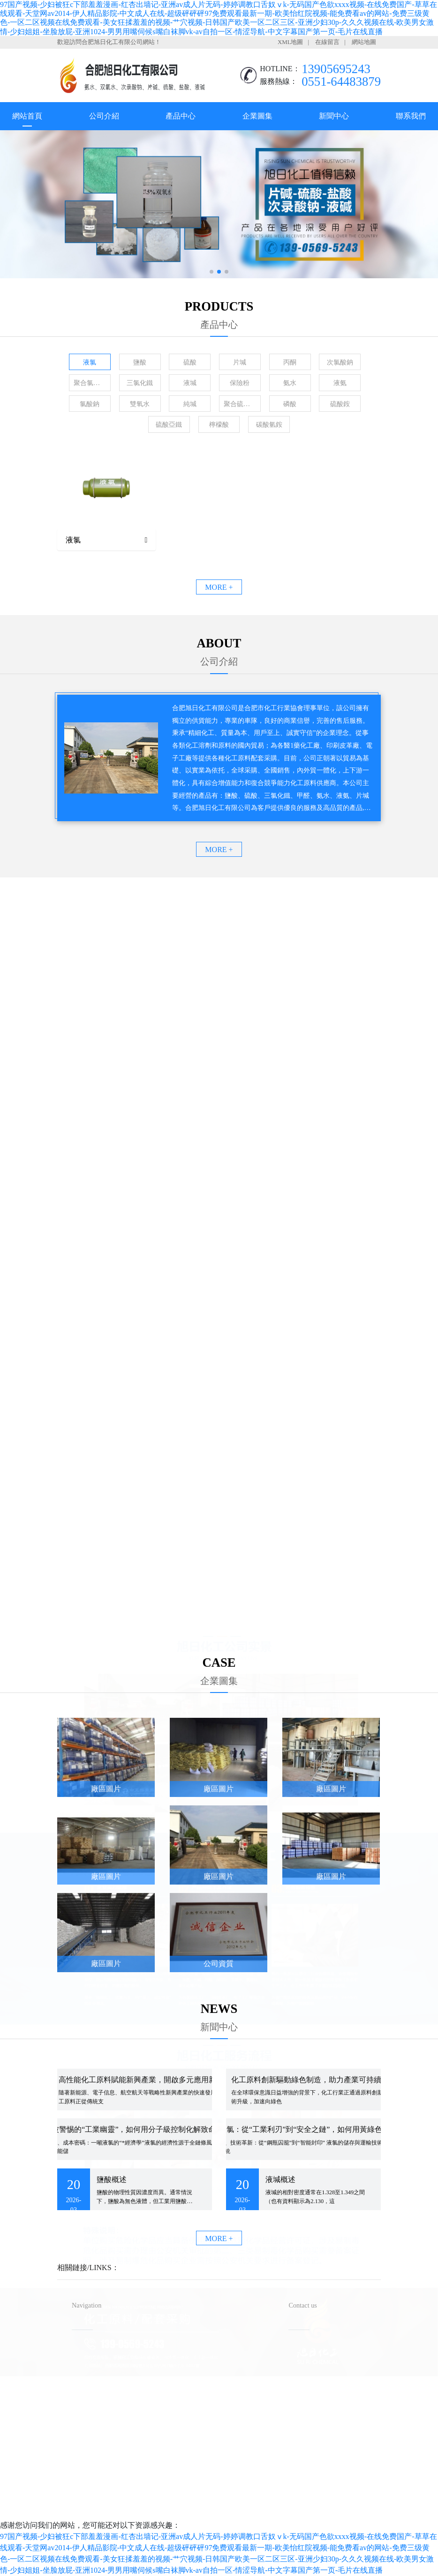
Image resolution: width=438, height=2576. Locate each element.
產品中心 (181, 116)
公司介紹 (104, 116)
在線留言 (327, 42)
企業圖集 (257, 116)
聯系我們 (411, 116)
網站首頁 (27, 116)
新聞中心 (334, 116)
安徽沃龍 (238, 2509)
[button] (211, 272)
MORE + (219, 587)
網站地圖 (364, 42)
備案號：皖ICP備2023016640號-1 (256, 2494)
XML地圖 (290, 42)
